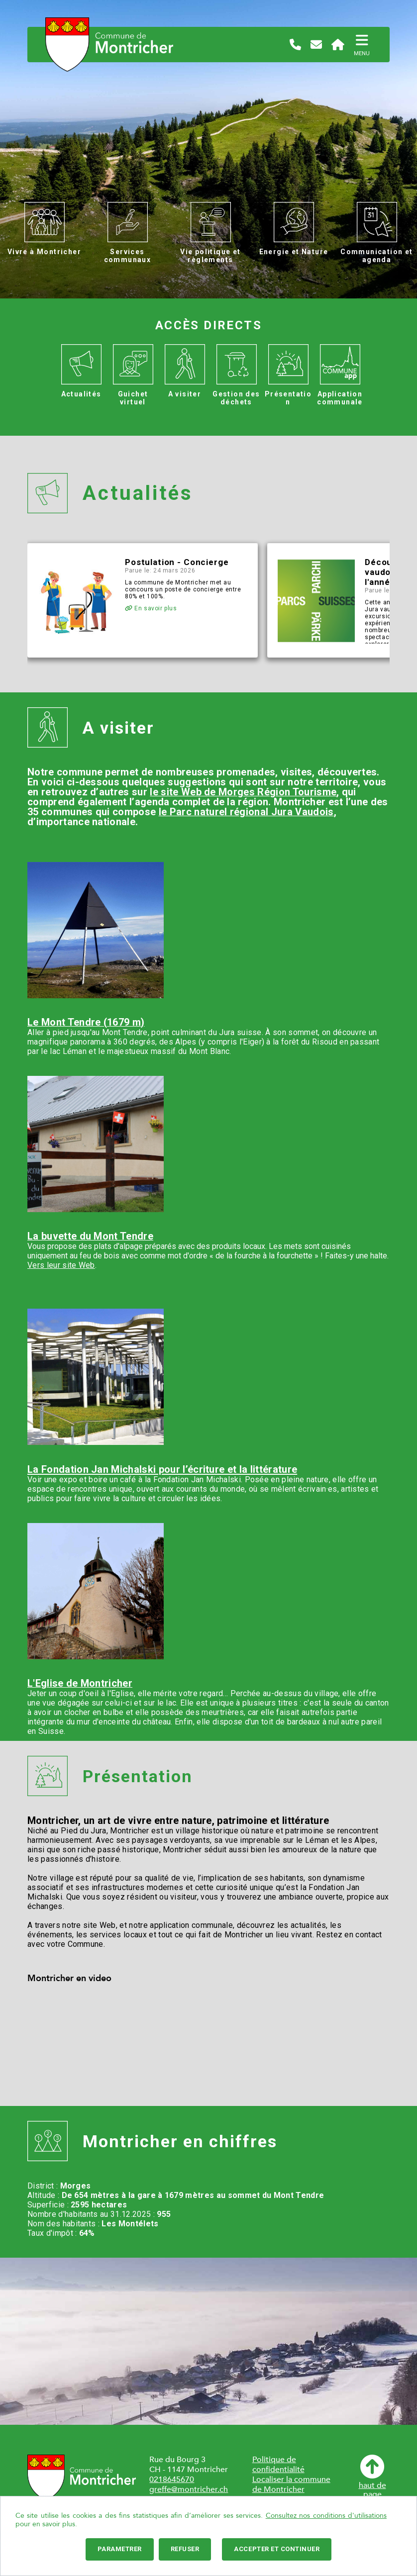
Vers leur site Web (61, 1265)
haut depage (372, 2477)
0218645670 (171, 2479)
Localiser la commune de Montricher (291, 2484)
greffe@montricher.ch (188, 2489)
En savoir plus (151, 608)
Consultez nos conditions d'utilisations (326, 2515)
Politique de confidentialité (278, 2464)
